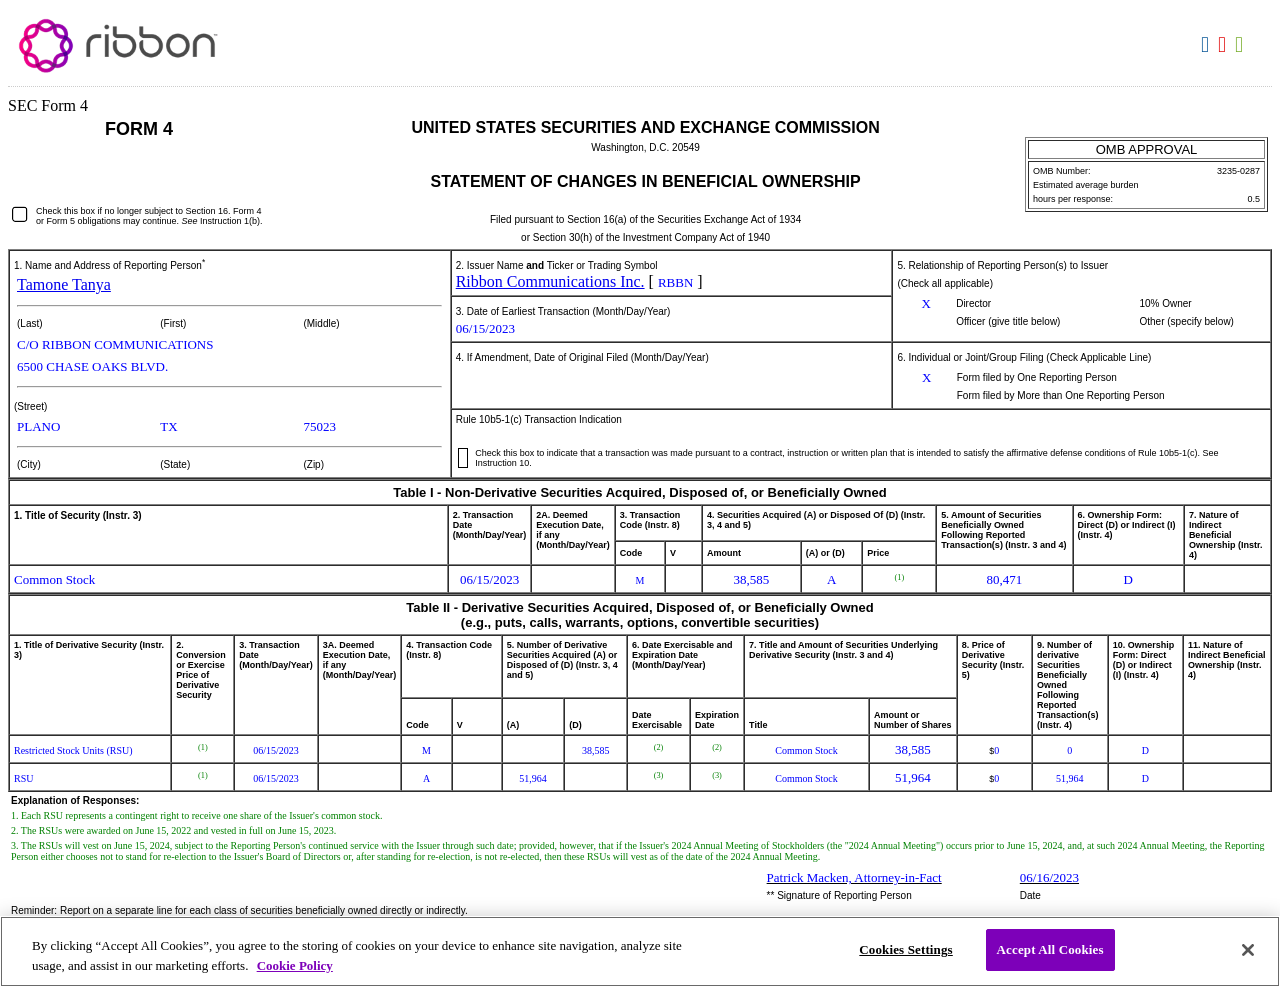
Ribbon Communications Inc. (550, 281)
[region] (640, 951)
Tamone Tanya (64, 284)
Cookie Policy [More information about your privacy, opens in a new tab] (295, 965)
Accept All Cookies (1050, 949)
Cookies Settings (905, 949)
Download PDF (1224, 45)
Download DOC (1207, 45)
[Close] (1248, 950)
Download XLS (1241, 45)
